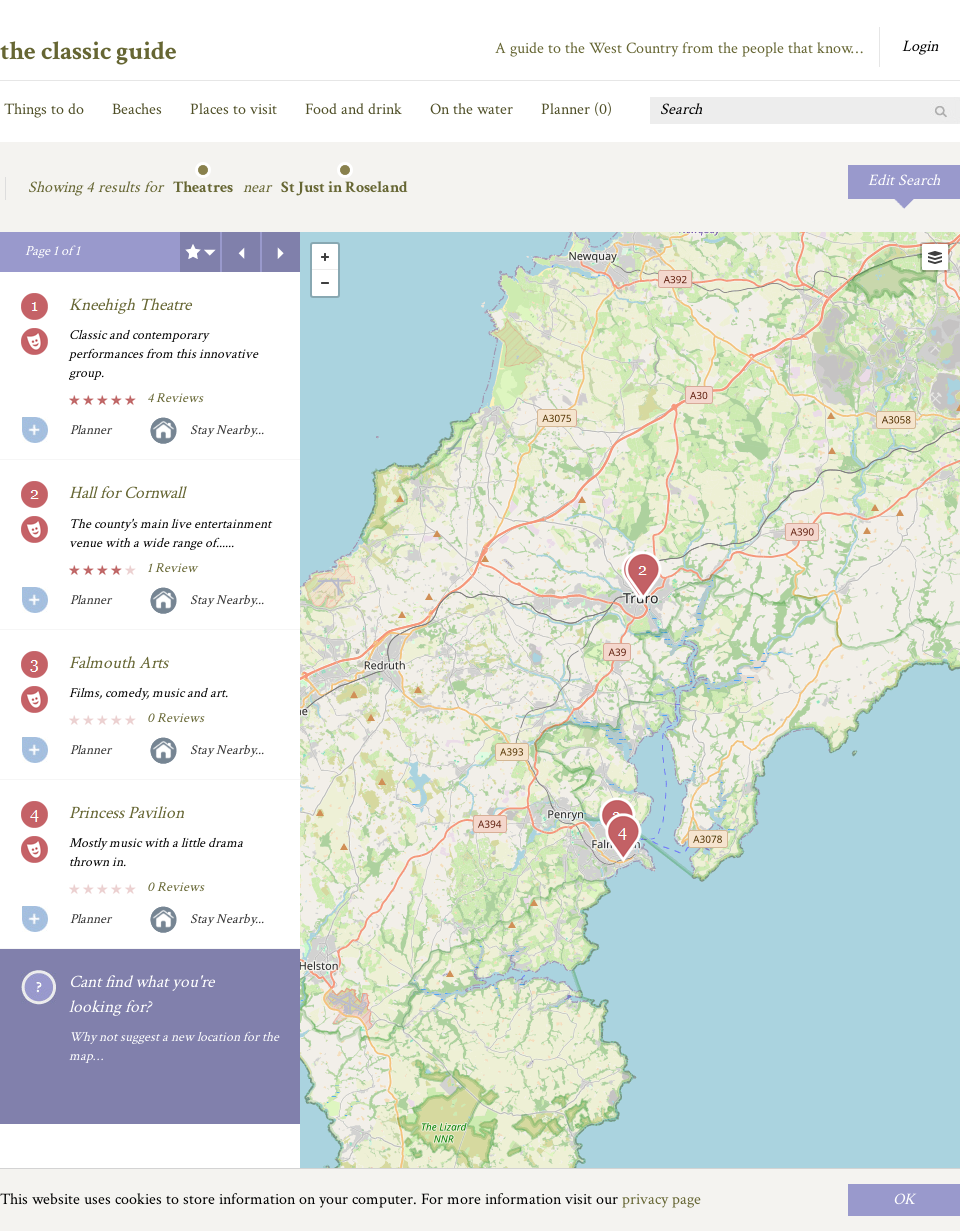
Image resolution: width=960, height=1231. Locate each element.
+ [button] (325, 257)
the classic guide (88, 51)
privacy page (661, 1199)
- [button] (325, 283)
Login (920, 46)
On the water (471, 109)
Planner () (576, 109)
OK (904, 1199)
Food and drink (353, 109)
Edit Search (904, 180)
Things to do (44, 109)
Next (281, 252)
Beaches (137, 109)
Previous (241, 252)
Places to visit (233, 109)
